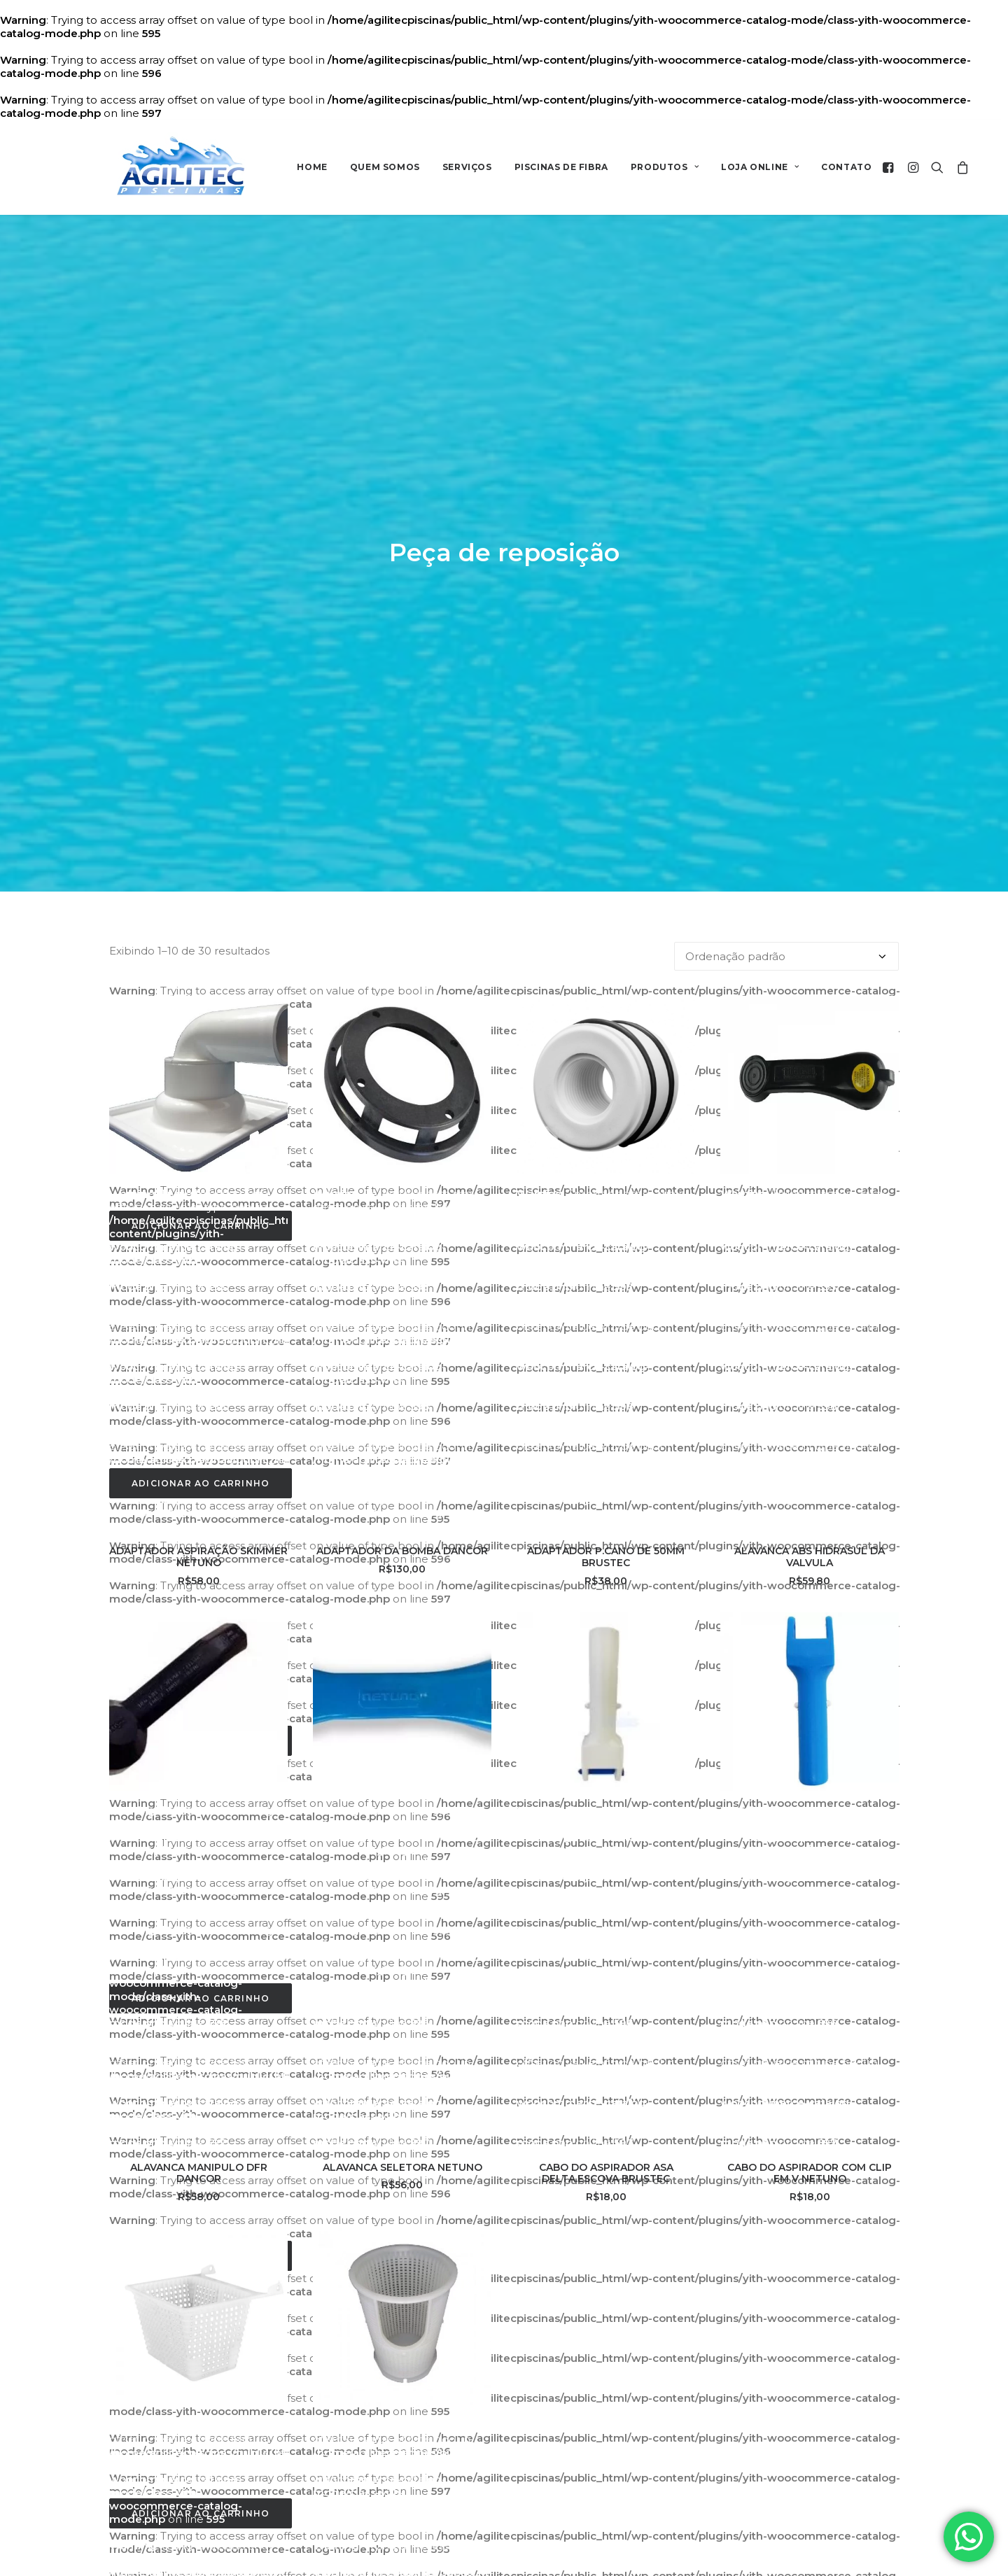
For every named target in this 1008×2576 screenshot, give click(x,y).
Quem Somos (385, 167)
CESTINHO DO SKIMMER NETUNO (198, 2210)
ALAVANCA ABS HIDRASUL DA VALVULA (809, 984)
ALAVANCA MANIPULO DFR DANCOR (198, 1600)
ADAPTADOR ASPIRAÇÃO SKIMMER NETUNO (198, 984)
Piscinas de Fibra (561, 167)
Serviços (467, 167)
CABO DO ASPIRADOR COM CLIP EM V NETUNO (809, 1600)
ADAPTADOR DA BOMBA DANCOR (402, 978)
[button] (890, 167)
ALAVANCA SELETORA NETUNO (402, 1594)
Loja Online (760, 167)
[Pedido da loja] (786, 383)
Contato (846, 167)
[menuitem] (312, 167)
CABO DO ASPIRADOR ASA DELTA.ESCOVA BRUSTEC (606, 1600)
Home (312, 167)
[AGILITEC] (181, 167)
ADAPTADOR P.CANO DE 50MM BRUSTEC (606, 984)
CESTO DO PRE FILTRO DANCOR (402, 2210)
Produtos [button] (665, 167)
